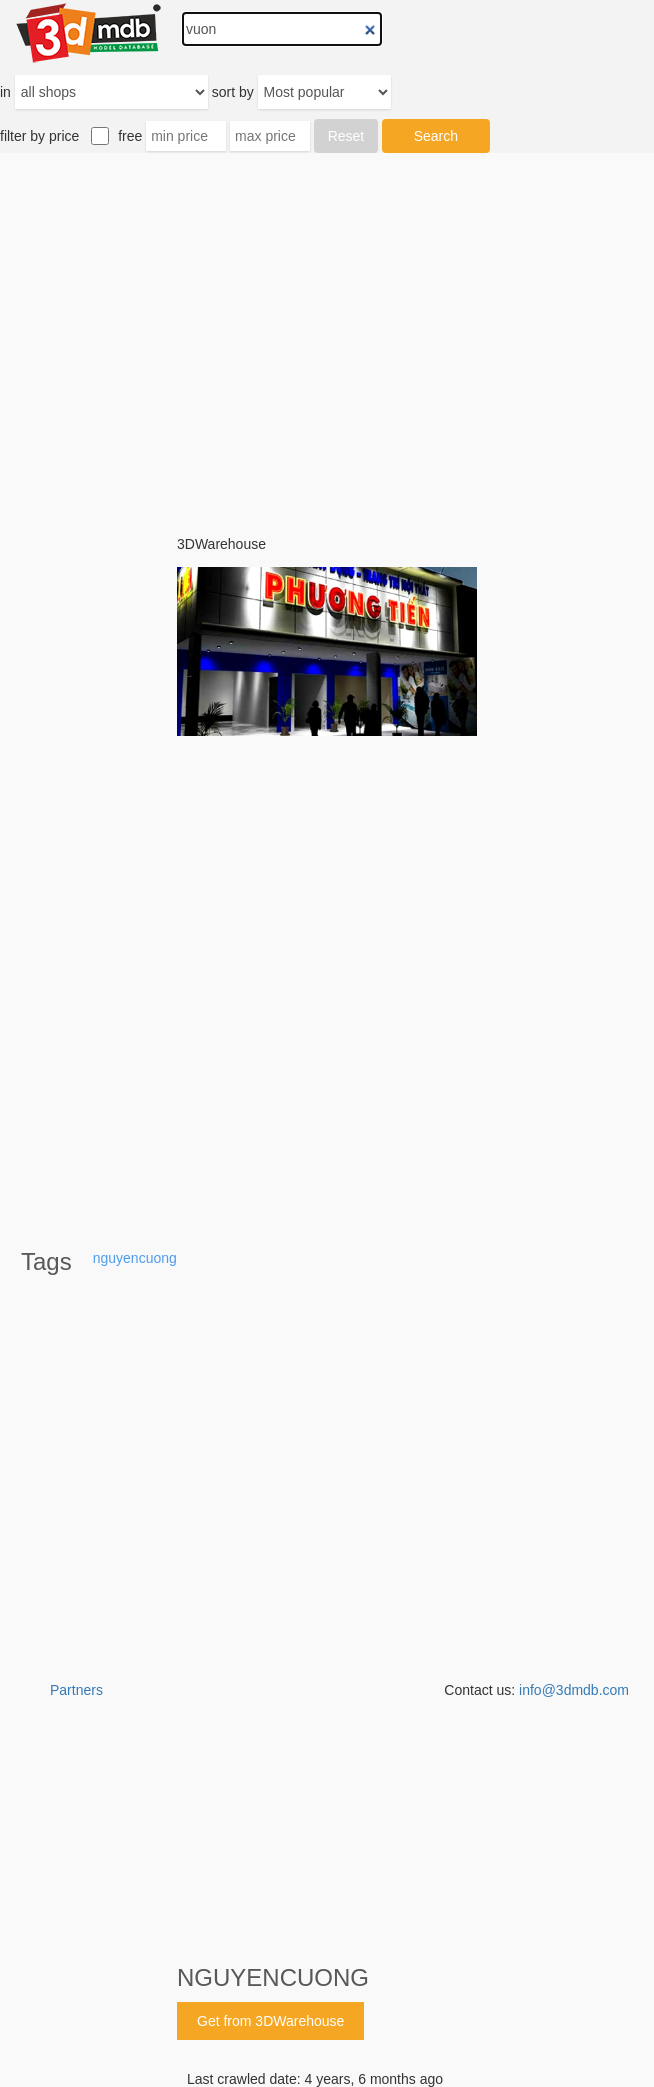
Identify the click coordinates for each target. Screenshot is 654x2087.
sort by (233, 92)
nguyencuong (135, 1258)
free (130, 136)
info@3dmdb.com (574, 1690)
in (5, 92)
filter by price (39, 136)
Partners (76, 1690)
